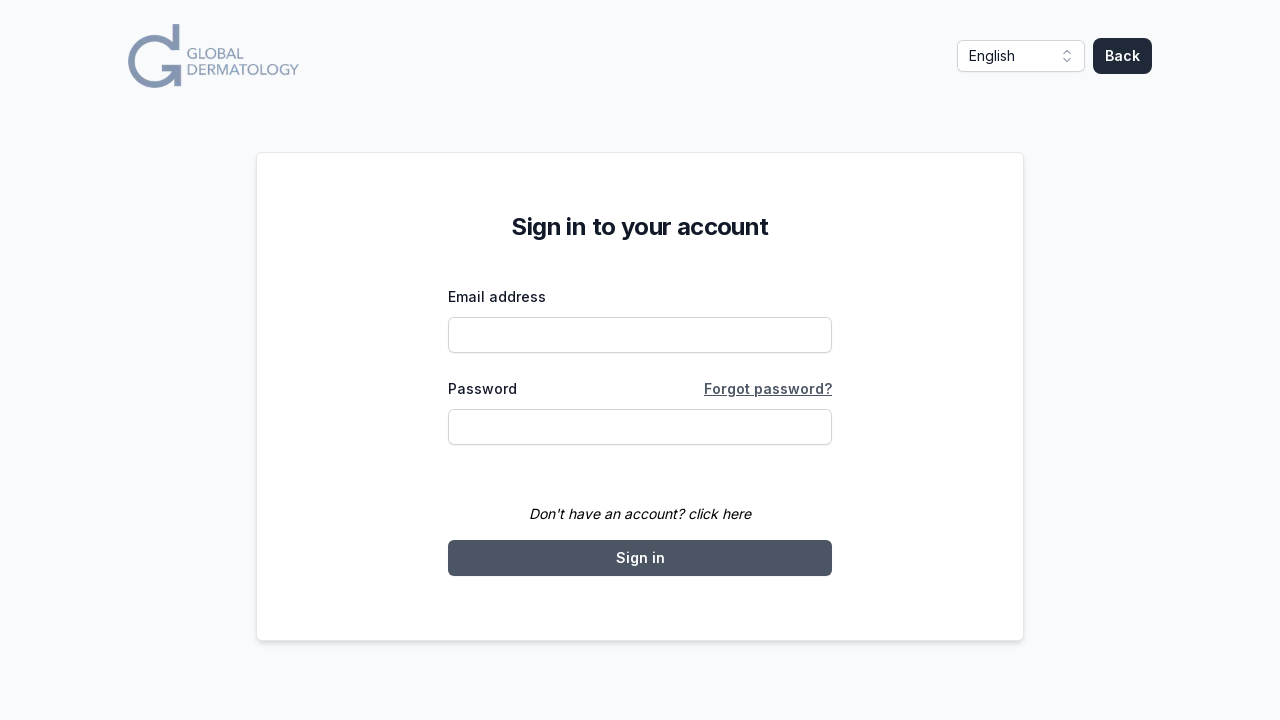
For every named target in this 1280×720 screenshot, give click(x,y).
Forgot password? (768, 388)
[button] (1021, 56)
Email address (497, 296)
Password (482, 388)
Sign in (640, 557)
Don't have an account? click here (640, 513)
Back (1122, 55)
